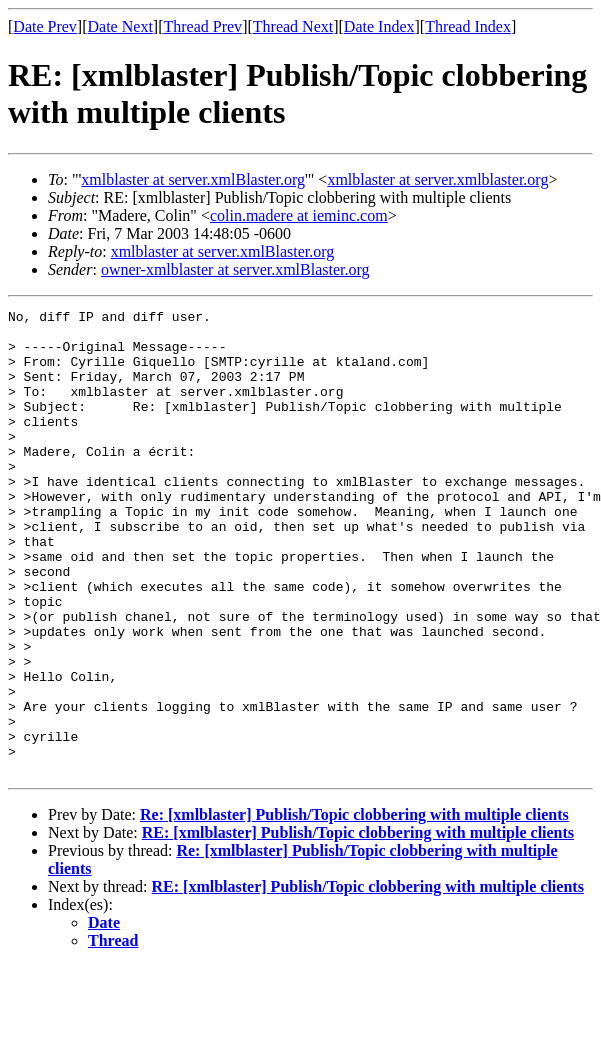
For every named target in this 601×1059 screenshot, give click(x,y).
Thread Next (293, 26)
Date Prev (45, 26)
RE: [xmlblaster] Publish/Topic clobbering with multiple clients (358, 925)
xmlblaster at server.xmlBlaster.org (193, 179)
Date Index (379, 26)
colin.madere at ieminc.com (299, 215)
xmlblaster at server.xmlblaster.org (437, 179)
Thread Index (468, 26)
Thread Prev (202, 26)
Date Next (120, 26)
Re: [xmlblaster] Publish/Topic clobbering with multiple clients (354, 907)
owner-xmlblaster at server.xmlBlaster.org (235, 269)
